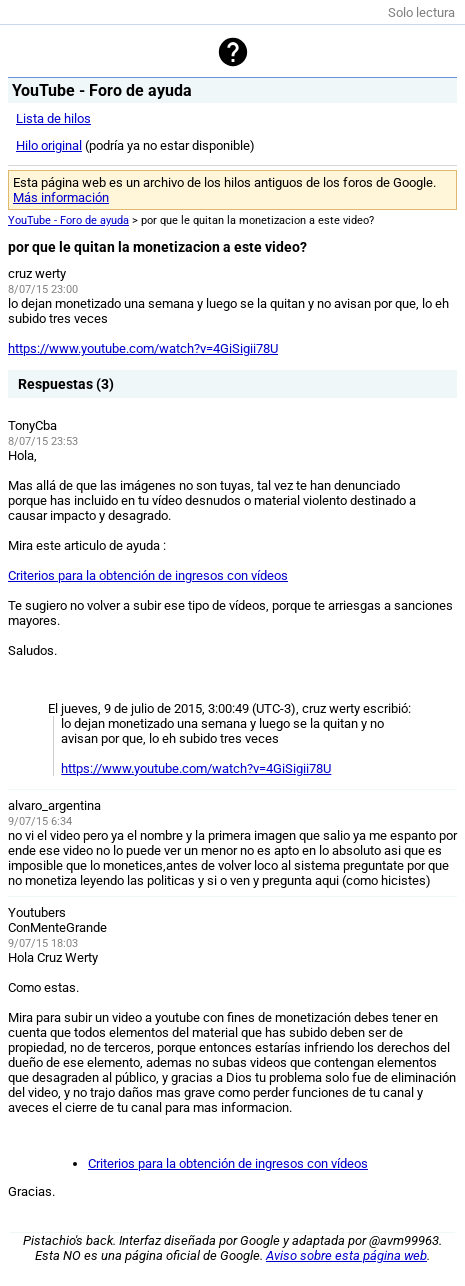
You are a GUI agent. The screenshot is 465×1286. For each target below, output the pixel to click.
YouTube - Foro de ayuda (68, 220)
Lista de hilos (53, 118)
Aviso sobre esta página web (346, 1255)
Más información (61, 197)
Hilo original (49, 145)
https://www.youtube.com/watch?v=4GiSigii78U (143, 348)
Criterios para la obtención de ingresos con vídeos (148, 575)
